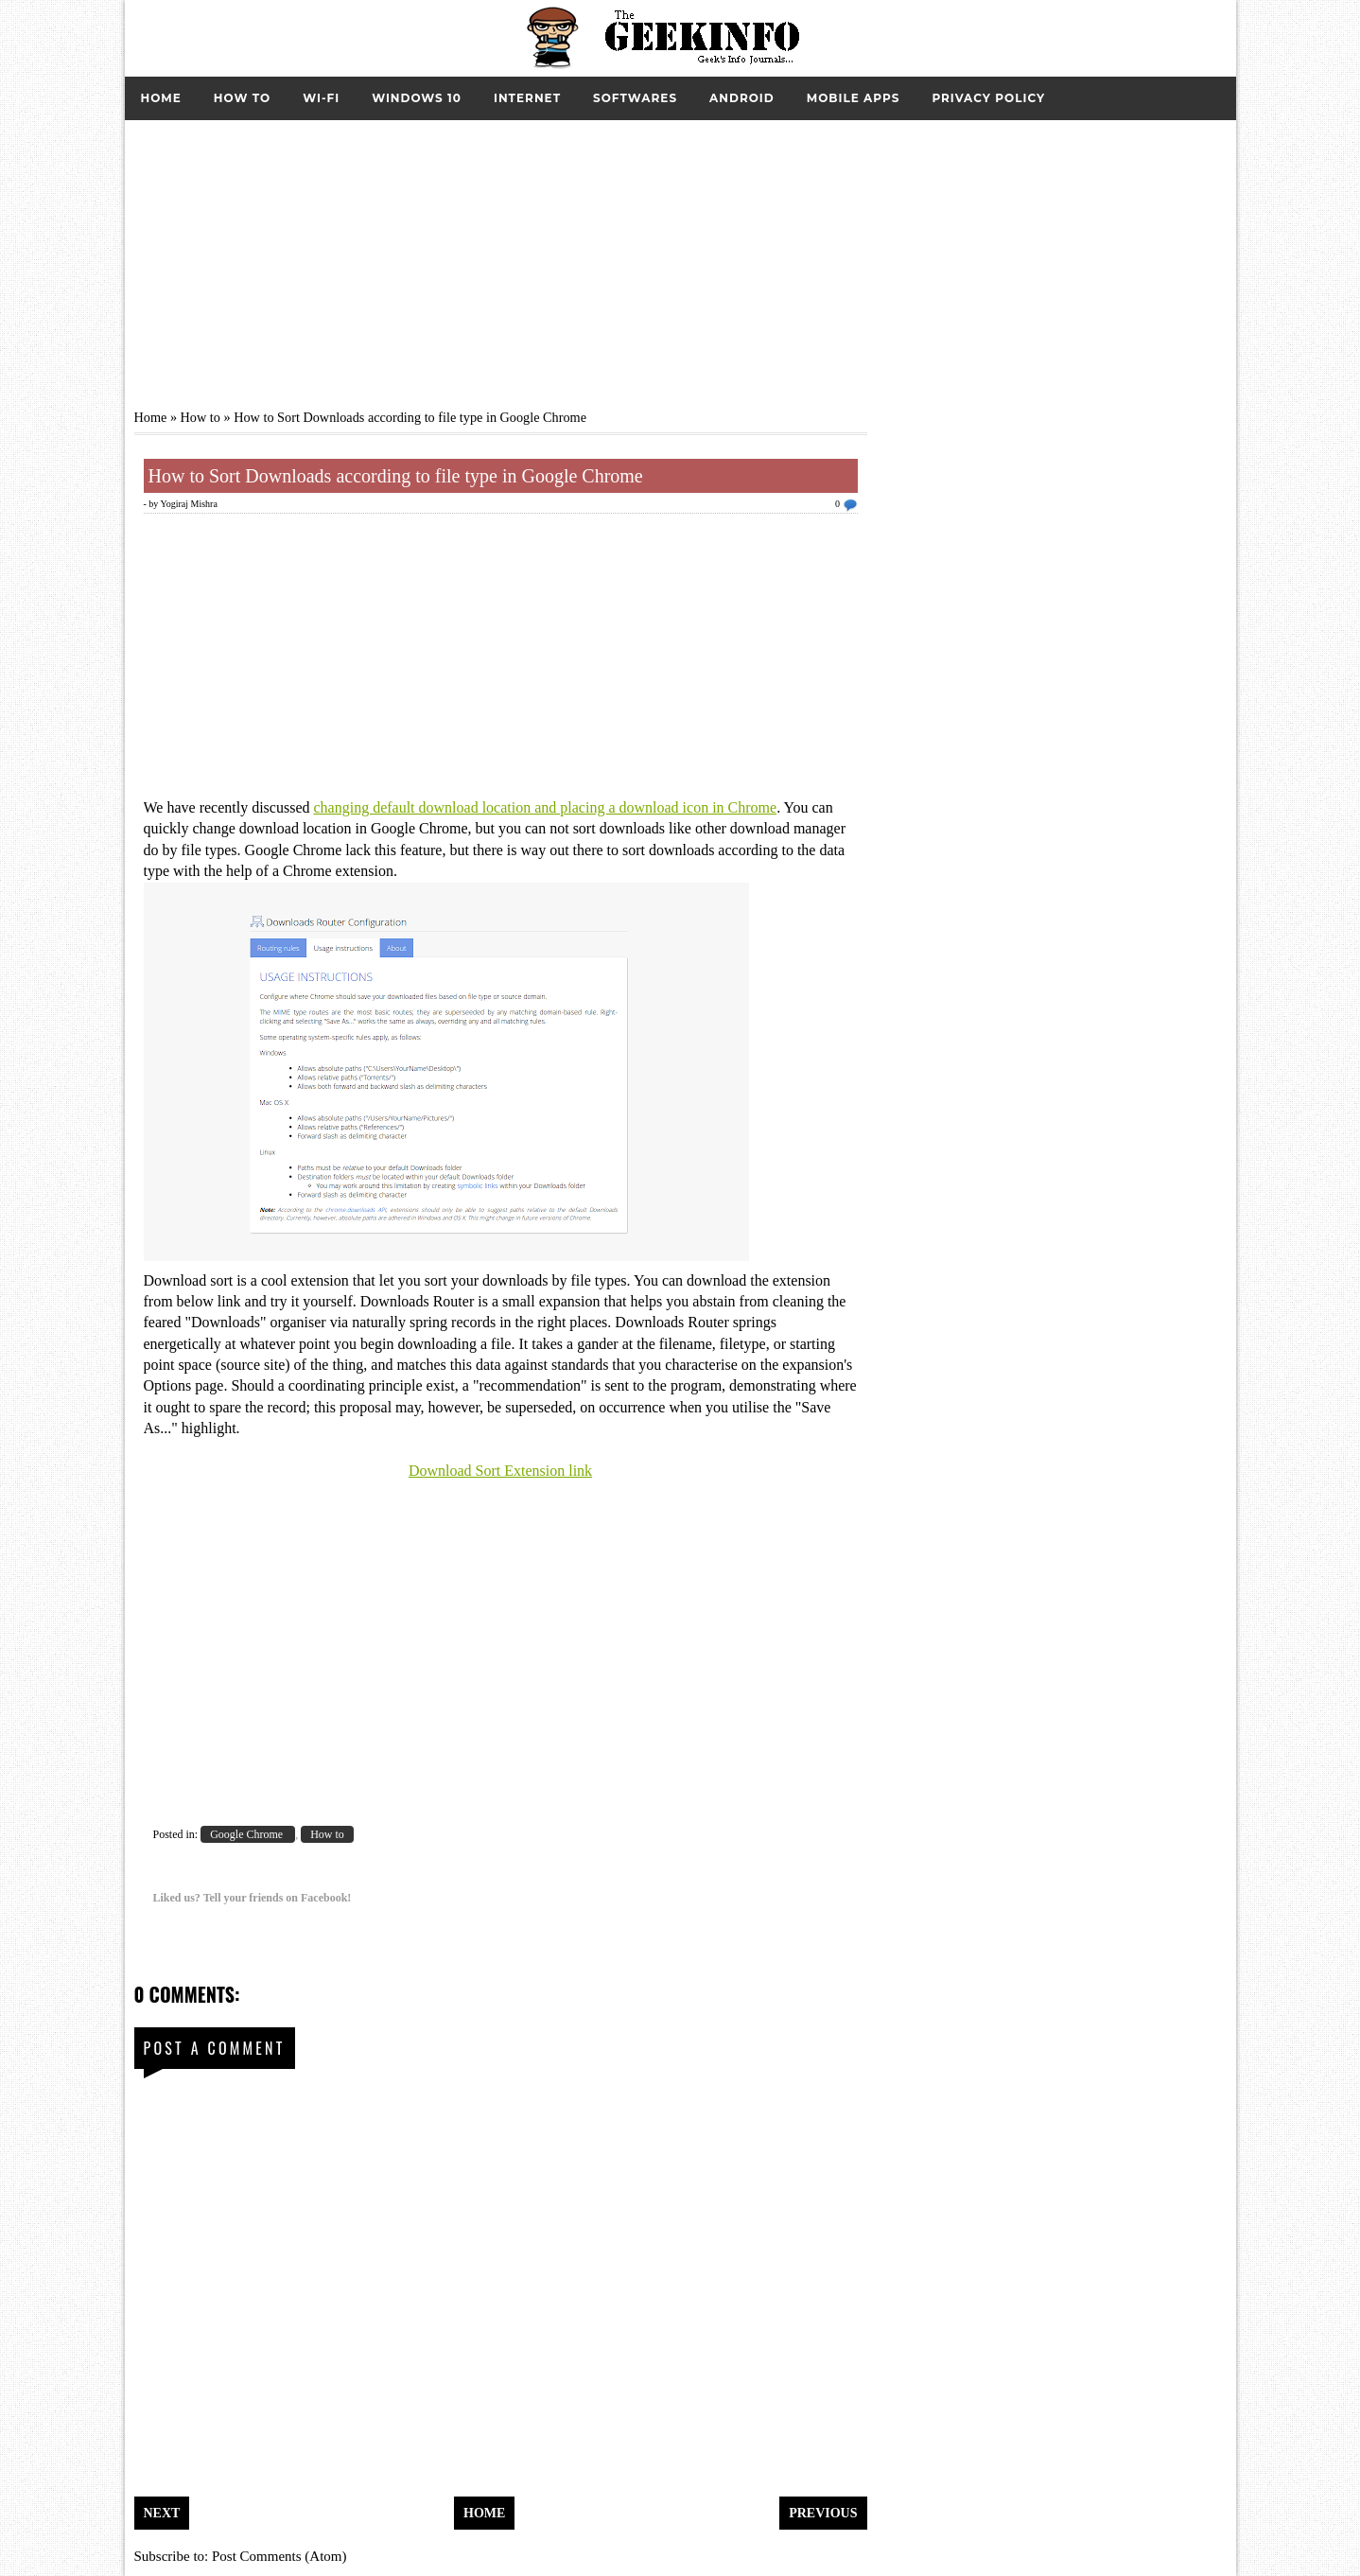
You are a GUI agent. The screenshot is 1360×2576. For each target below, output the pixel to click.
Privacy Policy (988, 98)
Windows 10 (417, 98)
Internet (527, 98)
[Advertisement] (680, 252)
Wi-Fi (321, 98)
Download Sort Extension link (500, 1471)
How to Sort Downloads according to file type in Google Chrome (395, 475)
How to (242, 98)
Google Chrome (248, 1834)
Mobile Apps (853, 98)
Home (161, 98)
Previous (823, 2513)
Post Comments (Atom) (279, 2556)
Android (742, 98)
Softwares (635, 98)
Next (162, 2513)
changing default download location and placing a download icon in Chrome (544, 807)
